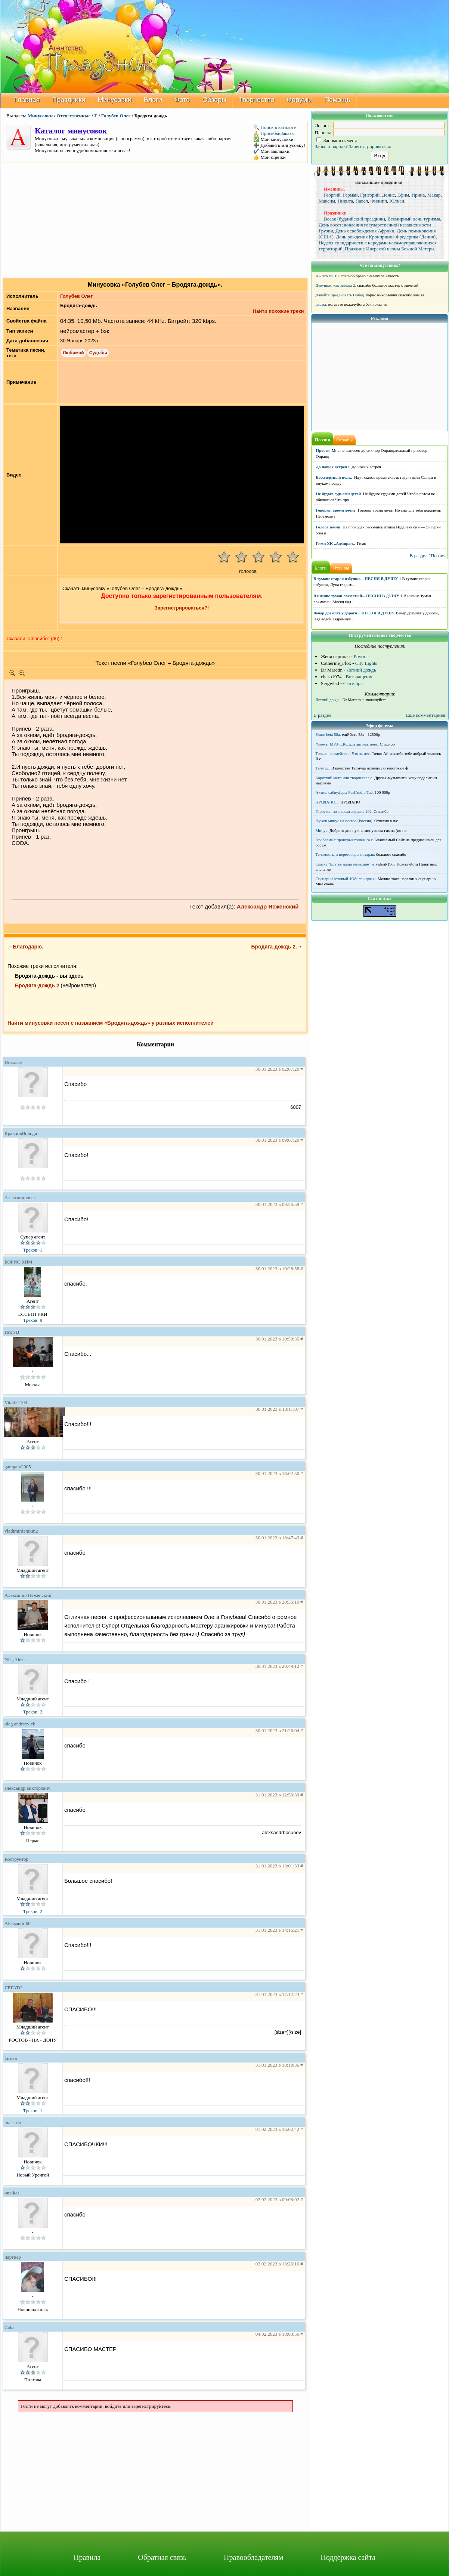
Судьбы (98, 352)
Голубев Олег (116, 115)
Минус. (322, 830)
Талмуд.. (323, 768)
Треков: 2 (32, 1911)
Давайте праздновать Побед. (340, 295)
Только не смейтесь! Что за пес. (343, 753)
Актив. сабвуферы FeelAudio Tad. (345, 792)
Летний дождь (361, 670)
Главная (27, 100)
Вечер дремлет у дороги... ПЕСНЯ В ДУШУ (354, 613)
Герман (350, 195)
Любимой (73, 352)
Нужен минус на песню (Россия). (345, 820)
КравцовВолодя (20, 1133)
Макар (434, 195)
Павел (362, 201)
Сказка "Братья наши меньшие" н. (345, 864)
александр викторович (27, 1788)
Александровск (20, 1197)
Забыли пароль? (331, 146)
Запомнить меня (336, 140)
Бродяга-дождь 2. (274, 947)
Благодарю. (28, 947)
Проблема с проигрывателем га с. (345, 839)
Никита (345, 201)
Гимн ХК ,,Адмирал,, (335, 543)
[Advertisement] (155, 217)
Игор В (11, 1332)
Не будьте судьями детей (338, 493)
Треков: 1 (32, 1250)
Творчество (256, 100)
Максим (327, 201)
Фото (182, 100)
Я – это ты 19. (328, 276)
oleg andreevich (19, 1724)
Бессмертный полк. (334, 477)
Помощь (337, 100)
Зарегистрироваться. (370, 146)
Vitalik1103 (15, 1402)
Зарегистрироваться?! (182, 608)
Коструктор (16, 1859)
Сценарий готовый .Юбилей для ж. (346, 878)
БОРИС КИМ (18, 1262)
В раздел (322, 715)
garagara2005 (17, 1466)
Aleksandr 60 (17, 1923)
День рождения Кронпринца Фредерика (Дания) (386, 237)
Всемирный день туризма (413, 219)
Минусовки (115, 100)
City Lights (366, 663)
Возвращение (359, 676)
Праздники (69, 100)
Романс (361, 656)
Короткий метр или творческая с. (345, 777)
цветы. (321, 304)
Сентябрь (353, 683)
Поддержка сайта (348, 2557)
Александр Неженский (268, 906)
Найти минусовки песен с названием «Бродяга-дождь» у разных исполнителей (110, 1023)
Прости (323, 450)
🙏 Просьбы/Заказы (274, 133)
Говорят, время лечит (336, 510)
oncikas (11, 2193)
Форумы (299, 100)
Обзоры (214, 100)
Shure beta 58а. (328, 734)
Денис (388, 195)
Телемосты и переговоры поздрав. (345, 854)
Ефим (403, 195)
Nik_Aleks (14, 1659)
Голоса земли (328, 527)
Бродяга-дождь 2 (37, 985)
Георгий (332, 195)
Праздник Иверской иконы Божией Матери (389, 249)
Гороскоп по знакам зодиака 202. (344, 811)
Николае (13, 1062)
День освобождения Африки (364, 231)
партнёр (12, 2257)
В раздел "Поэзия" (428, 555)
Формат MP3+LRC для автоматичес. (347, 744)
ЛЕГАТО (13, 1987)
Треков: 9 (32, 1320)
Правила (87, 2557)
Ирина (418, 195)
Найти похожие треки (278, 311)
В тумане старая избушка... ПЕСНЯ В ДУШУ (355, 578)
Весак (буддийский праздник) (354, 219)
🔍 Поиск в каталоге (274, 127)
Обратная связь (162, 2557)
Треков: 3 (32, 1712)
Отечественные (73, 115)
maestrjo (12, 2122)
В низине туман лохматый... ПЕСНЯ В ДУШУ (356, 595)
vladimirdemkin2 (21, 1531)
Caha (9, 2327)
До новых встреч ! (333, 467)
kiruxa (10, 2058)
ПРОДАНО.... (328, 802)
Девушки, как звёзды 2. (336, 285)
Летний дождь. (328, 699)
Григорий (370, 195)
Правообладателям (253, 2557)
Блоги (153, 100)
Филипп (379, 201)
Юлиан (397, 201)
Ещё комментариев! (426, 715)
